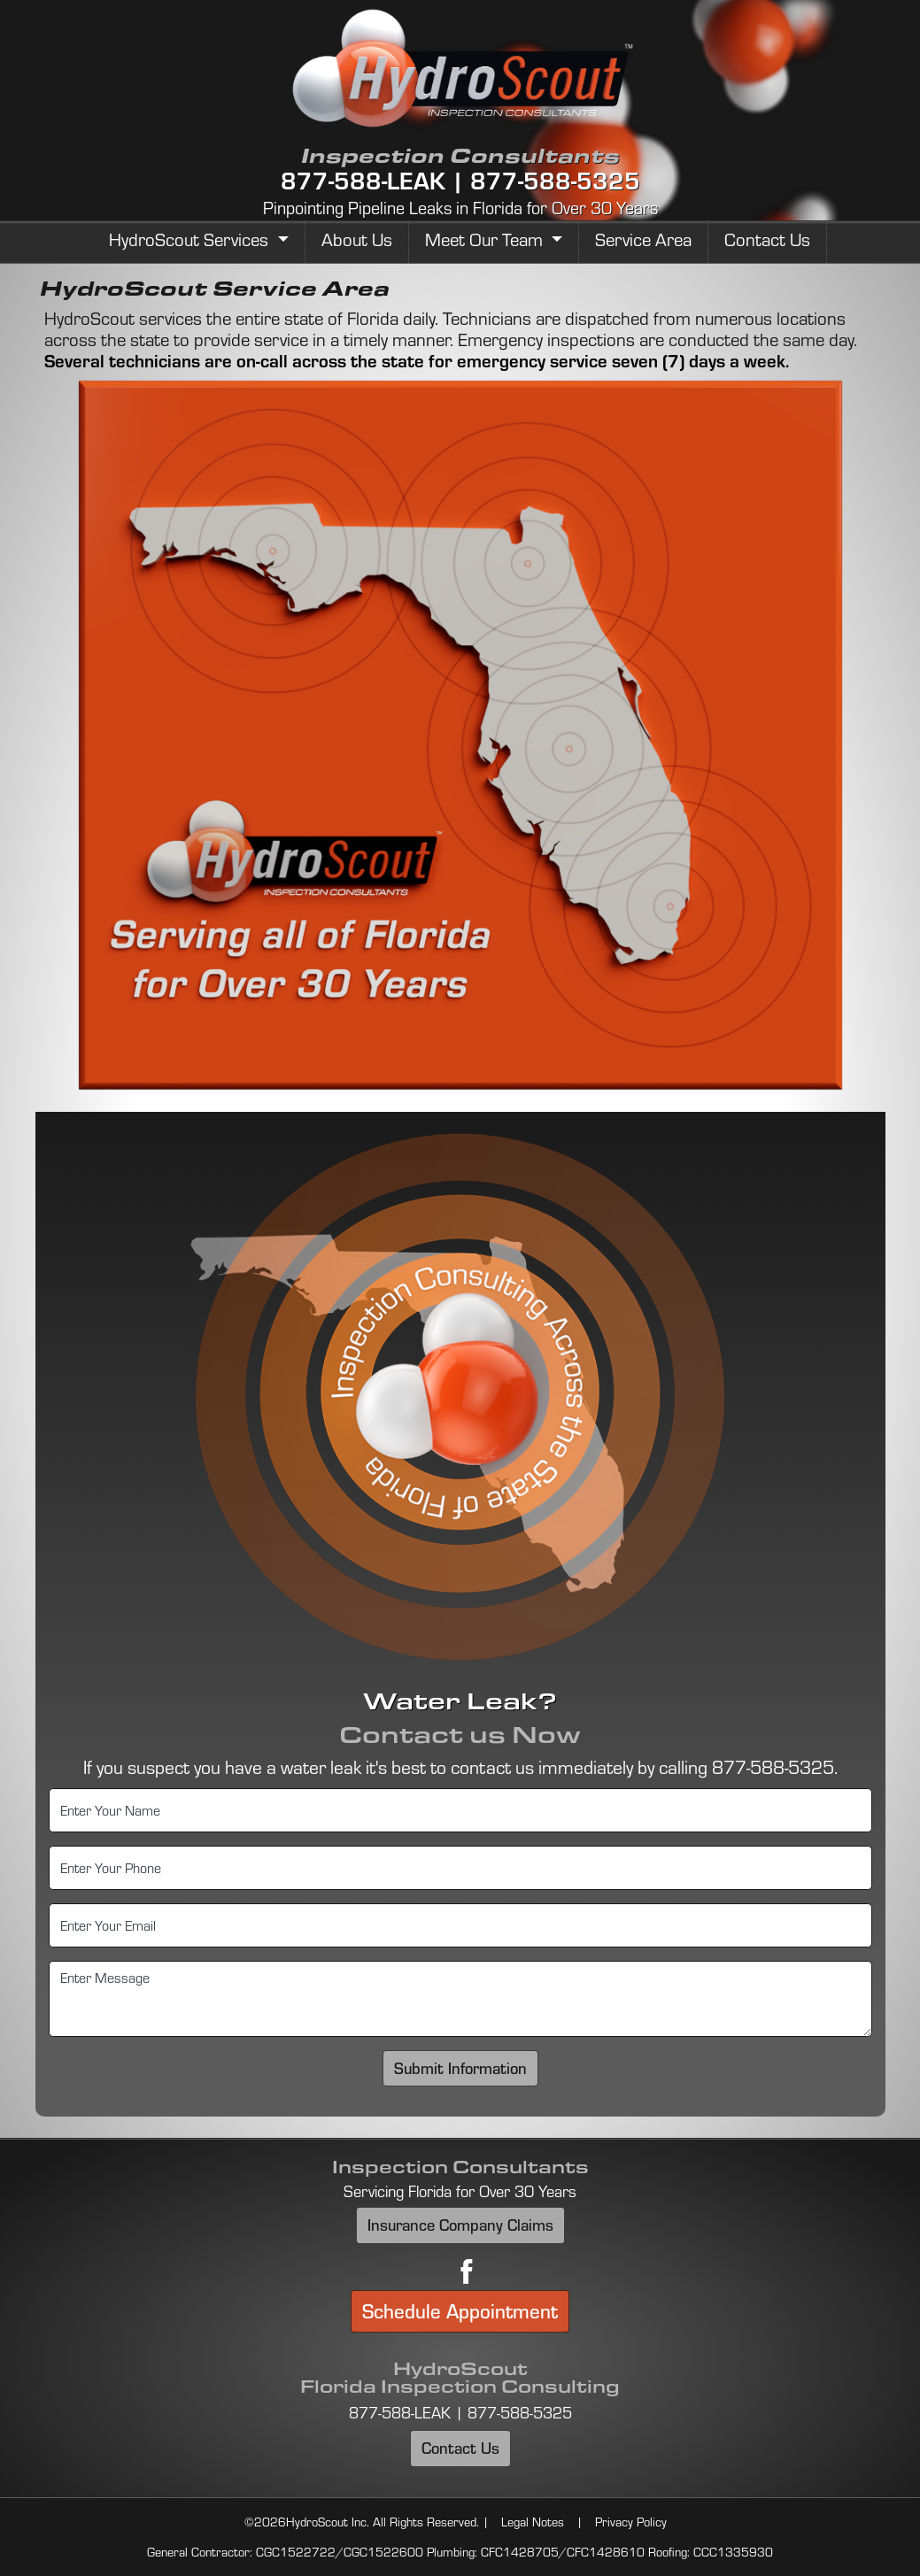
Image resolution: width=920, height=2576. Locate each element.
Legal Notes (532, 2521)
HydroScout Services (191, 239)
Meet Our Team (486, 239)
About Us (356, 239)
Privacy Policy (631, 2521)
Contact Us (767, 239)
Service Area (643, 239)
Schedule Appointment (460, 2311)
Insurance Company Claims (460, 2224)
